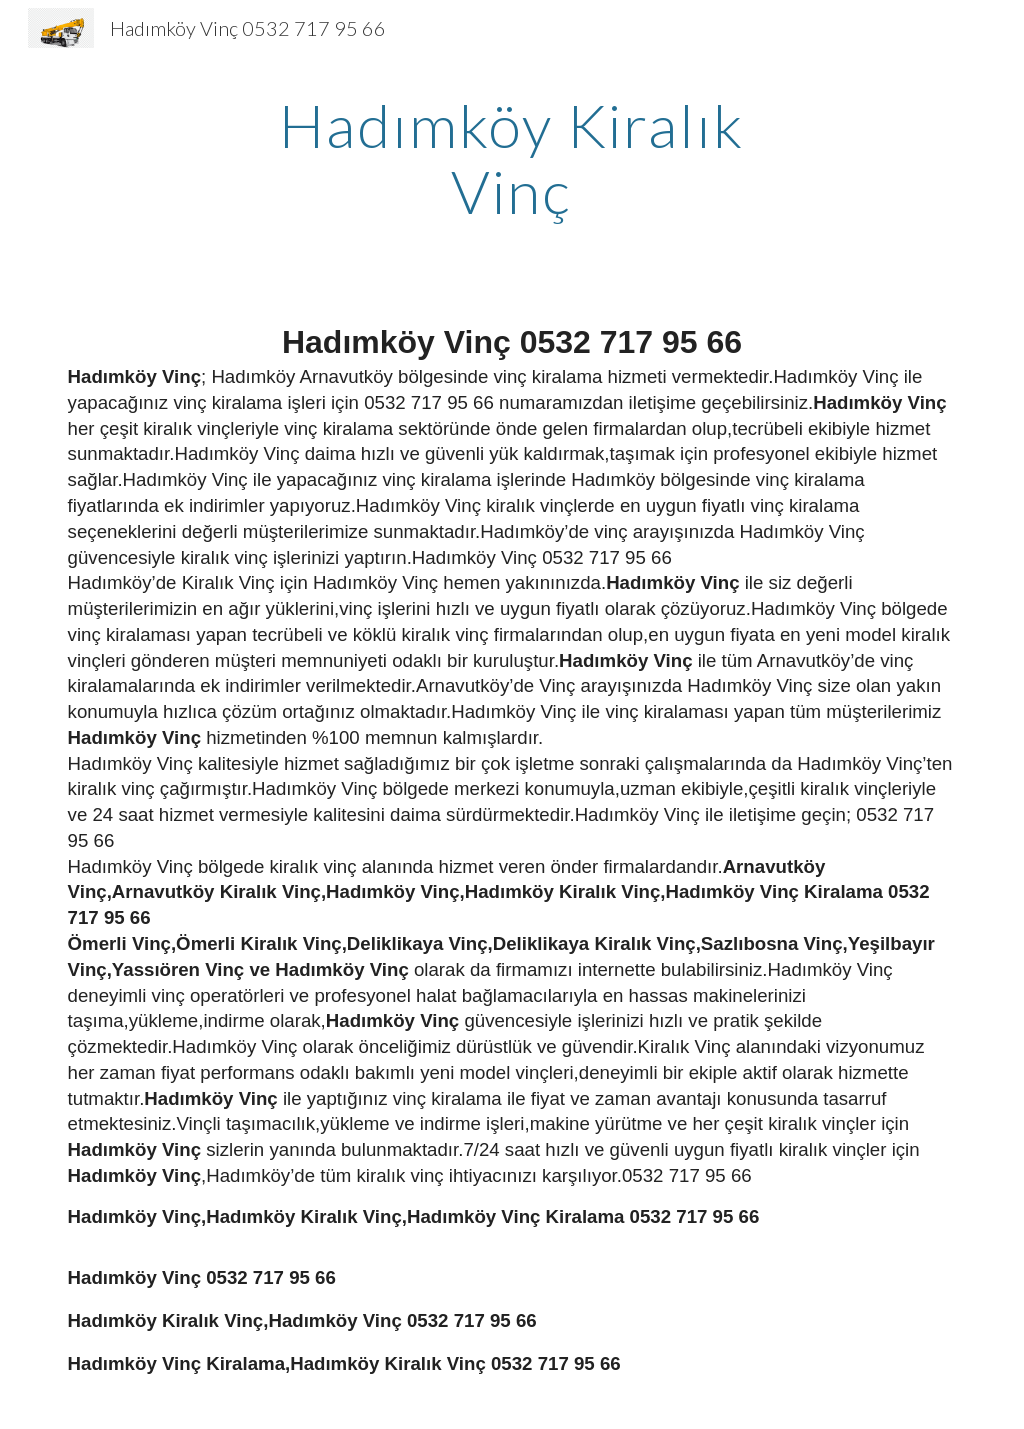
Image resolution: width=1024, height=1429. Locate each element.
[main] (511, 158)
